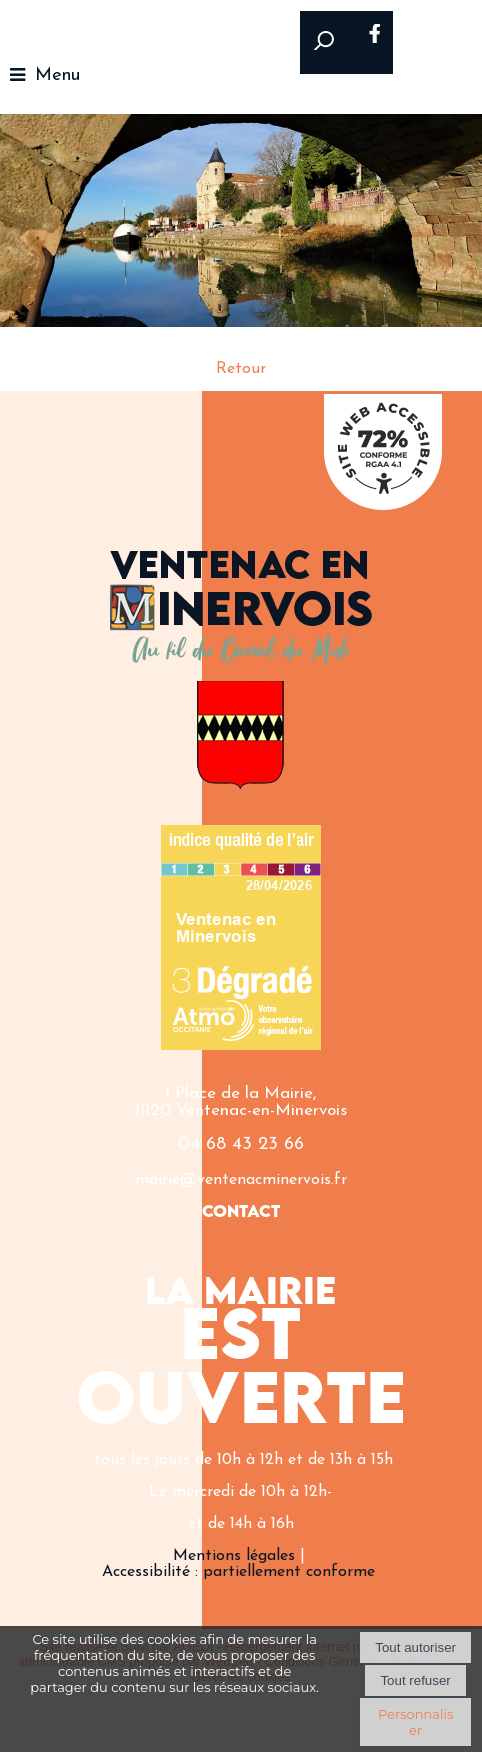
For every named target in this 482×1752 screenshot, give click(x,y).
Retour (241, 369)
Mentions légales (234, 1556)
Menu (57, 75)
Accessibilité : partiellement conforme (238, 1572)
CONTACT (241, 1212)
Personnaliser (415, 1722)
